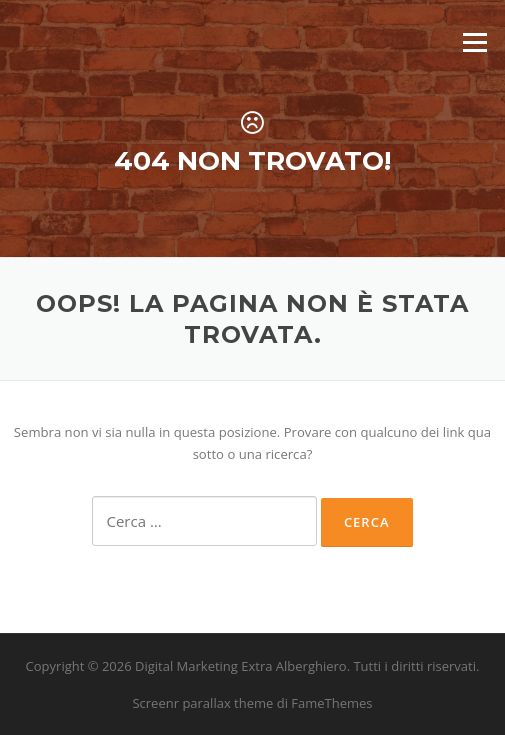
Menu (474, 42)
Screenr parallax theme (202, 703)
